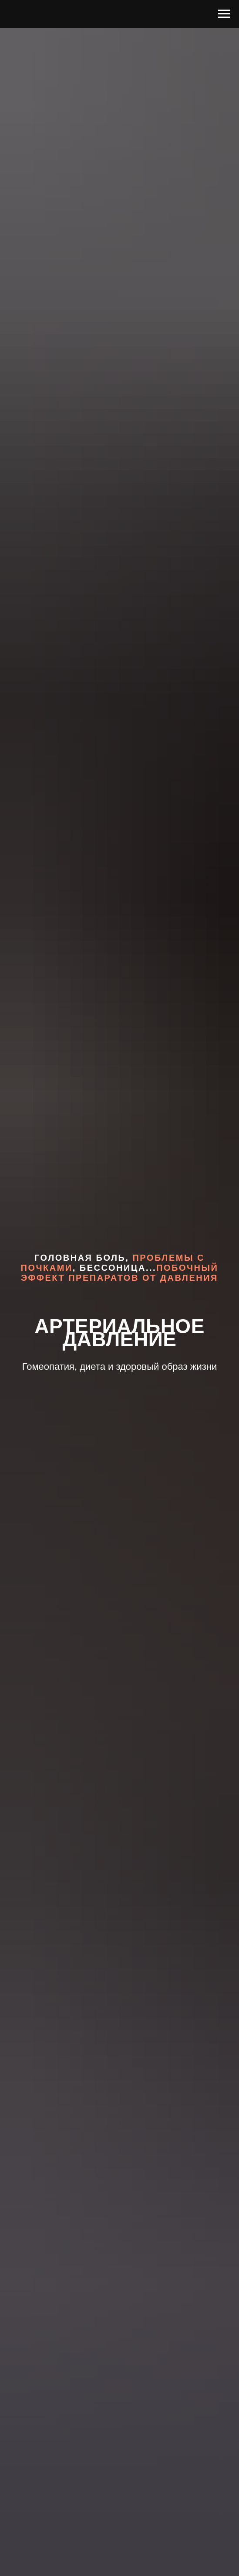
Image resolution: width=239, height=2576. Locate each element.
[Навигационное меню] (224, 14)
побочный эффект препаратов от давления (119, 1273)
